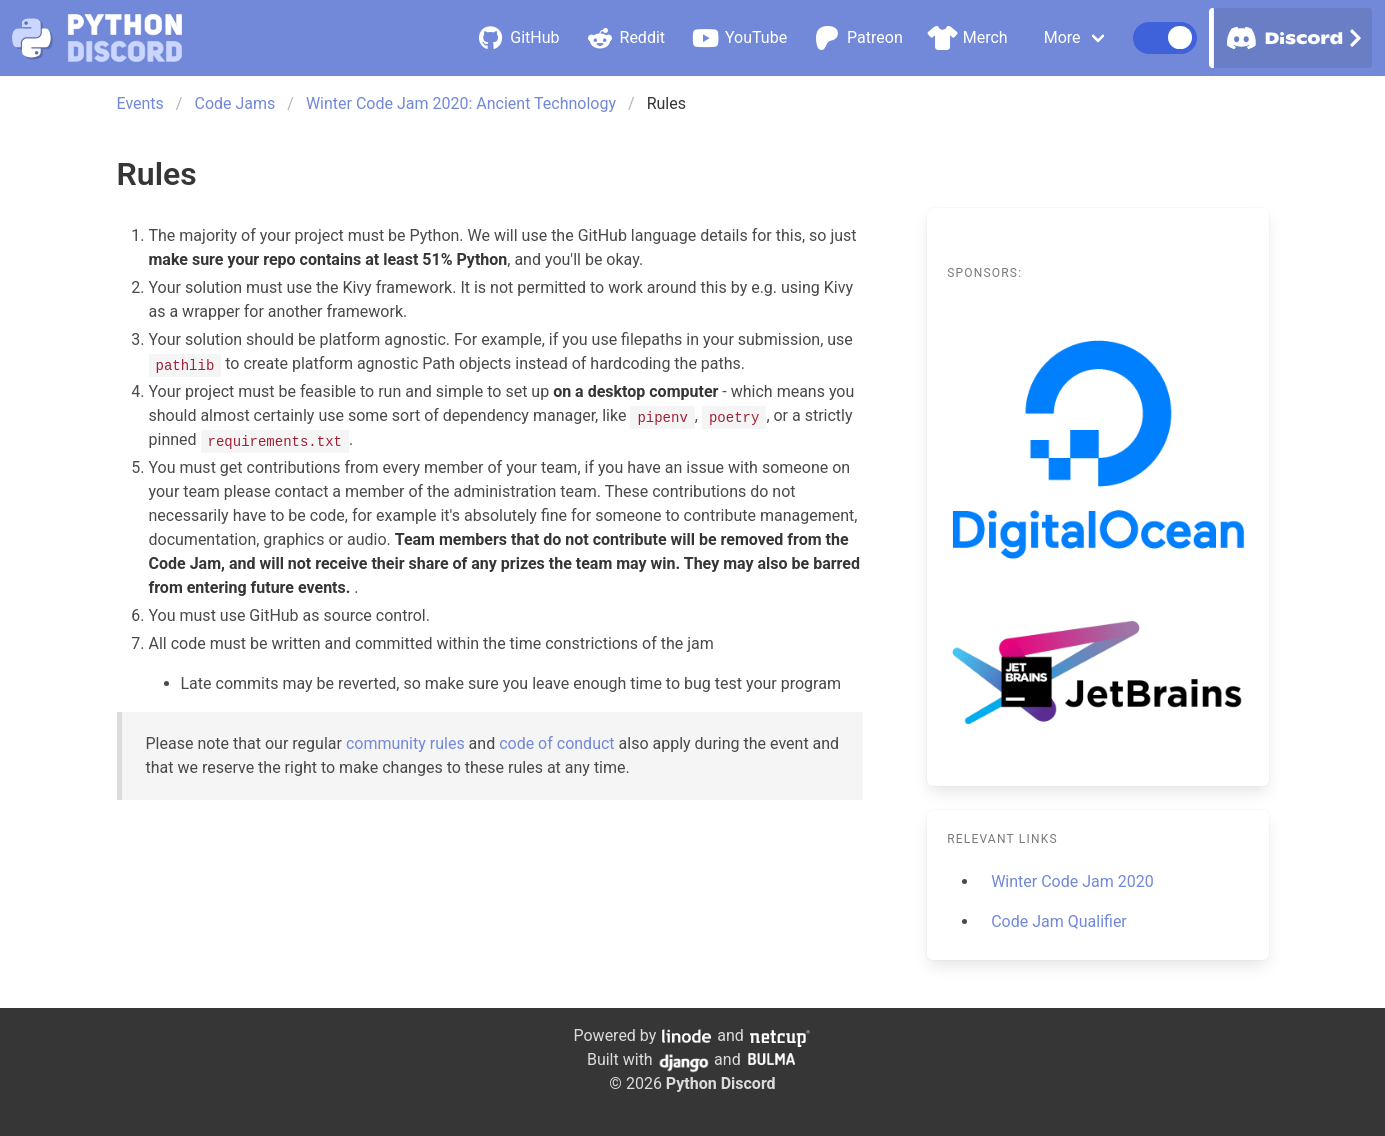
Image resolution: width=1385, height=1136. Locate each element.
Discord (1291, 38)
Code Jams (234, 103)
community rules (405, 743)
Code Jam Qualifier (1059, 921)
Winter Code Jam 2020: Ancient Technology (461, 103)
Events (140, 103)
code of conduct (556, 743)
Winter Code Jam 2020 (1072, 881)
